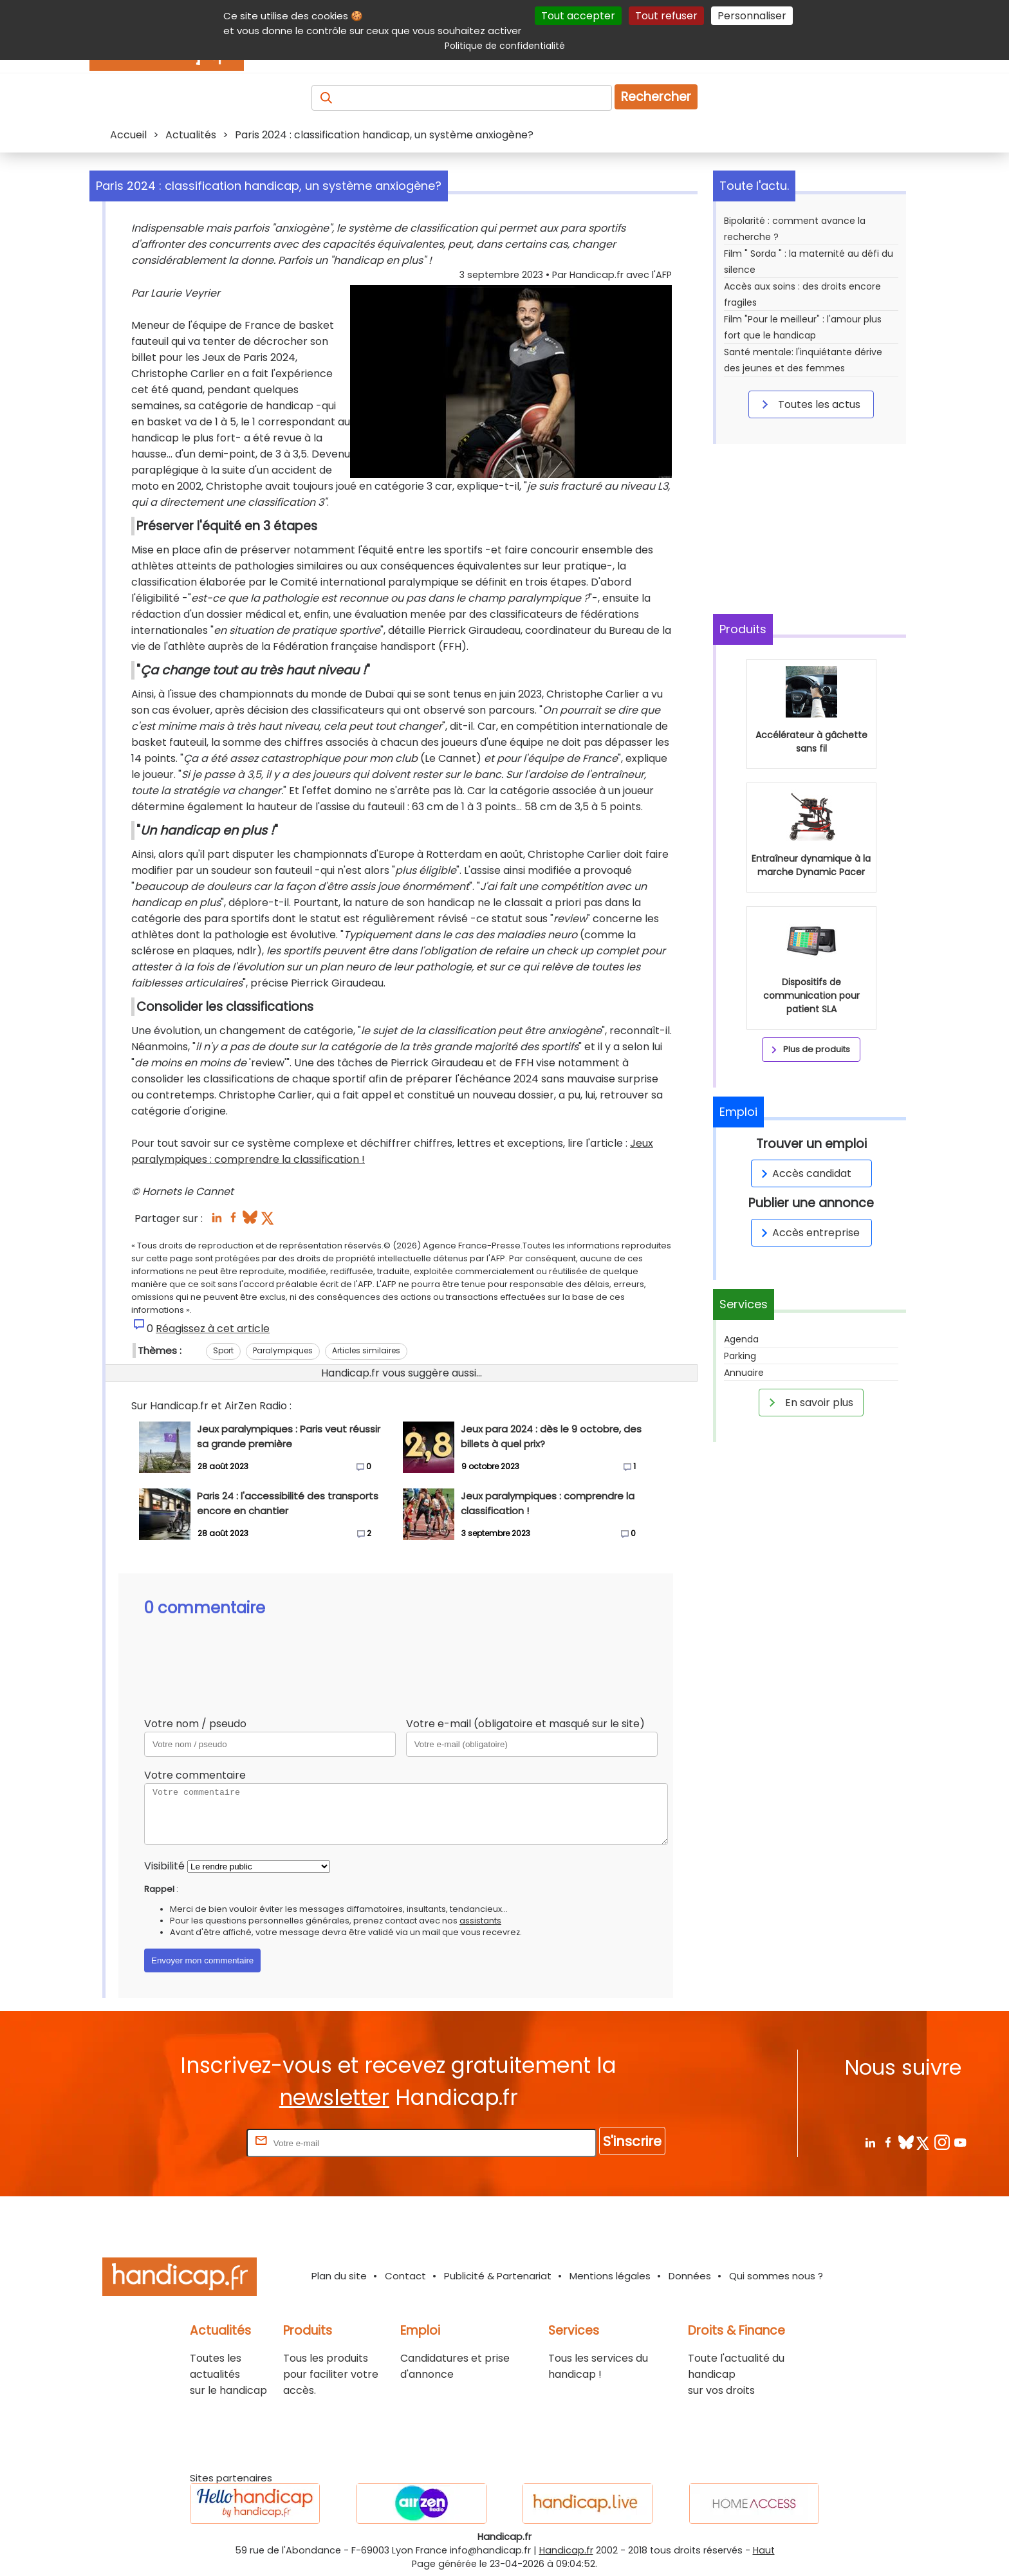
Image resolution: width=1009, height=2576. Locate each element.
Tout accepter (578, 15)
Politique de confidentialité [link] (505, 45)
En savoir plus (808, 1402)
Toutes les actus (808, 404)
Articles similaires (366, 1350)
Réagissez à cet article (213, 1328)
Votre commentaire (195, 1775)
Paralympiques (283, 1350)
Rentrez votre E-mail (192, 2142)
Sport (223, 1350)
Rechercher (656, 97)
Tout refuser (666, 15)
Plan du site (339, 2276)
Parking (740, 1355)
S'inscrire (632, 2141)
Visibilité (164, 1865)
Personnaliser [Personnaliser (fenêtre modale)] (751, 15)
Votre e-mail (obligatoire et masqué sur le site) (525, 1723)
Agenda (741, 1339)
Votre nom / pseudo (195, 1723)
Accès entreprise (808, 1233)
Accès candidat (804, 1173)
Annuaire (744, 1372)
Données (690, 2276)
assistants (480, 1920)
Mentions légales (610, 2276)
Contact (405, 2276)
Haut (764, 2550)
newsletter (334, 2097)
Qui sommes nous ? (776, 2276)
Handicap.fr (566, 2550)
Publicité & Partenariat (497, 2276)
